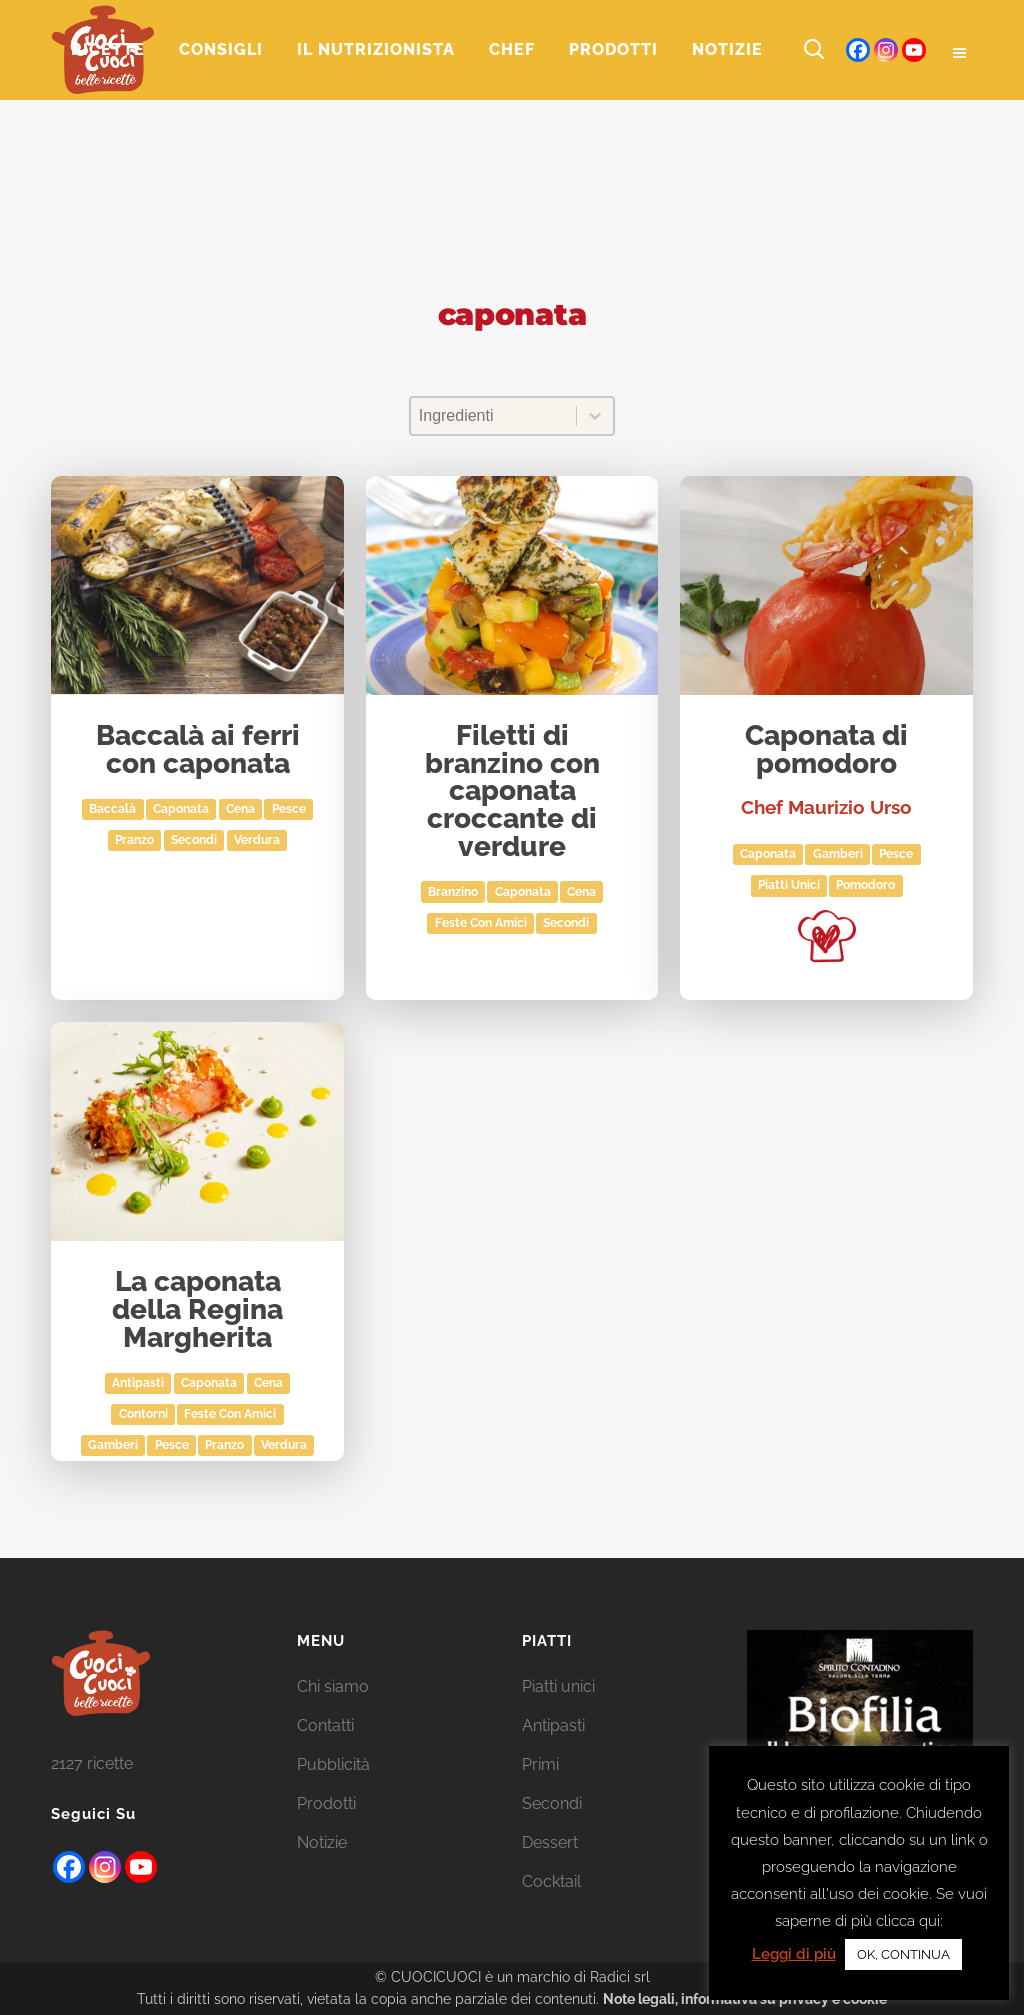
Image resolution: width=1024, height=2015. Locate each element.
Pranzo (134, 840)
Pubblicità (333, 1764)
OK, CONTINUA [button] (903, 1954)
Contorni (143, 1414)
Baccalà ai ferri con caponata (198, 750)
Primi (540, 1764)
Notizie (322, 1842)
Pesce (289, 809)
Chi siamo (333, 1686)
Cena (240, 809)
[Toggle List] (595, 416)
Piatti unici (789, 885)
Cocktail (551, 1881)
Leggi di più (794, 1954)
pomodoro (865, 885)
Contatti (325, 1725)
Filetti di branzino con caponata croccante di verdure (512, 791)
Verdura (257, 840)
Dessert (550, 1842)
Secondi (194, 840)
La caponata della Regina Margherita (197, 1310)
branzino (453, 892)
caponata (181, 809)
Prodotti (326, 1803)
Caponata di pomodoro (826, 750)
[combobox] (493, 416)
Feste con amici (481, 923)
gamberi (838, 854)
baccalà (112, 809)
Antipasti (138, 1383)
